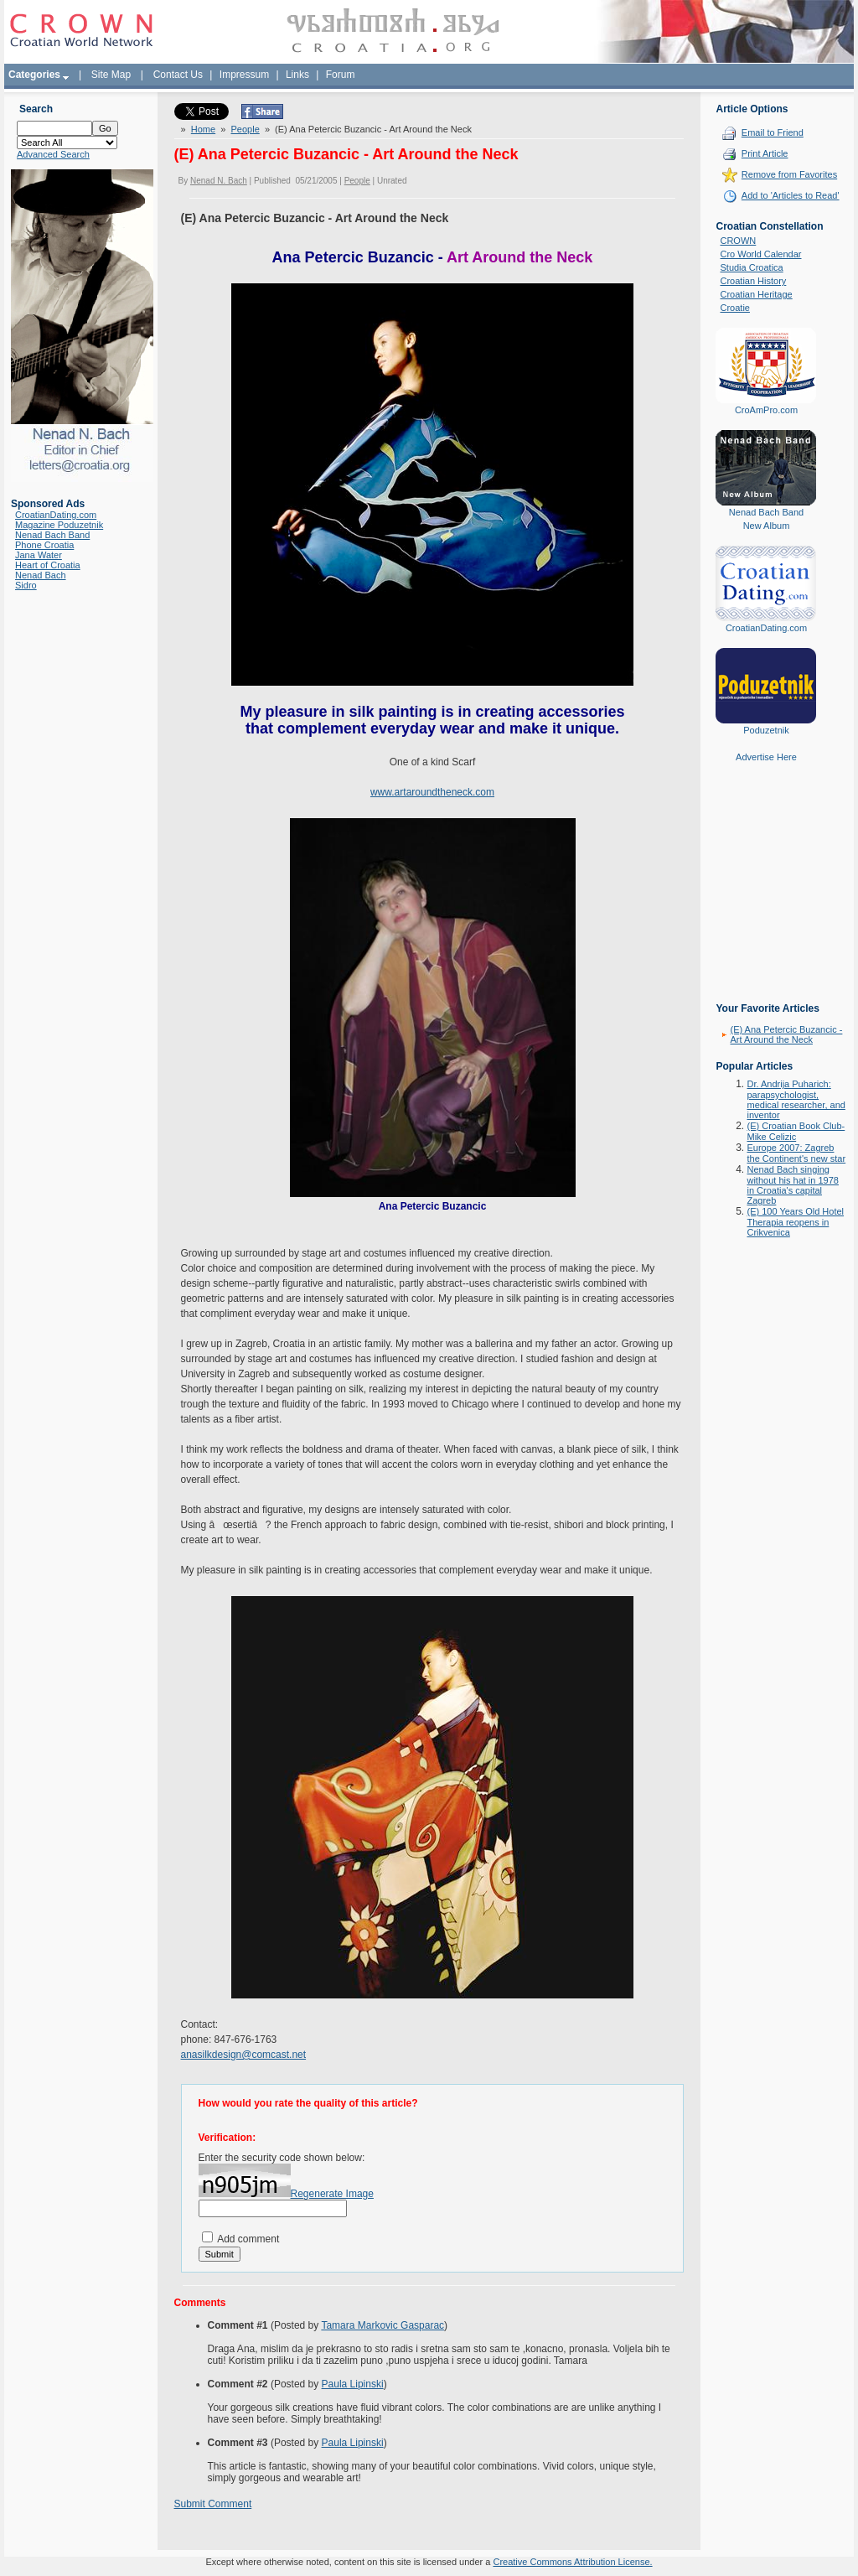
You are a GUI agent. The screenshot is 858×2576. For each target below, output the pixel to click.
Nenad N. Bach (218, 179)
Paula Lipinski (353, 2383)
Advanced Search (53, 154)
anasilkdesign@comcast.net (244, 2054)
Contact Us (178, 74)
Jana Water (38, 555)
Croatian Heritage (756, 294)
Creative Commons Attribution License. (572, 2561)
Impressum (244, 74)
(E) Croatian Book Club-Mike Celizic (796, 1131)
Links (297, 74)
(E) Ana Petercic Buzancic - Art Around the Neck (786, 1034)
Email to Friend (773, 132)
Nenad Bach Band (52, 535)
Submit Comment (213, 2503)
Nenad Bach (40, 575)
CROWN (738, 241)
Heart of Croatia (47, 565)
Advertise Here (766, 757)
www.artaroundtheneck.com (432, 791)
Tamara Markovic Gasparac (382, 2324)
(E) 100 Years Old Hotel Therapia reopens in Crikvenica (795, 1221)
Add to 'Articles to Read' (791, 195)
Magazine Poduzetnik (59, 525)
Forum (340, 74)
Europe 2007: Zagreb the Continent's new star (796, 1153)
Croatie (734, 308)
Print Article (765, 153)
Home (203, 128)
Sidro (26, 585)
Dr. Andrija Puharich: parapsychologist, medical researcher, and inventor (796, 1099)
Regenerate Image (332, 2193)
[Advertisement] (766, 894)
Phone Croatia (44, 545)
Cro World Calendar (760, 254)
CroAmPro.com (766, 410)
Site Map (111, 74)
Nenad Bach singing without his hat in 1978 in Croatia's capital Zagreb (792, 1184)
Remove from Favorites (789, 174)
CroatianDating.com (55, 515)
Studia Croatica (751, 267)
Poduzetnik (765, 730)
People (245, 128)
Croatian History (753, 281)
